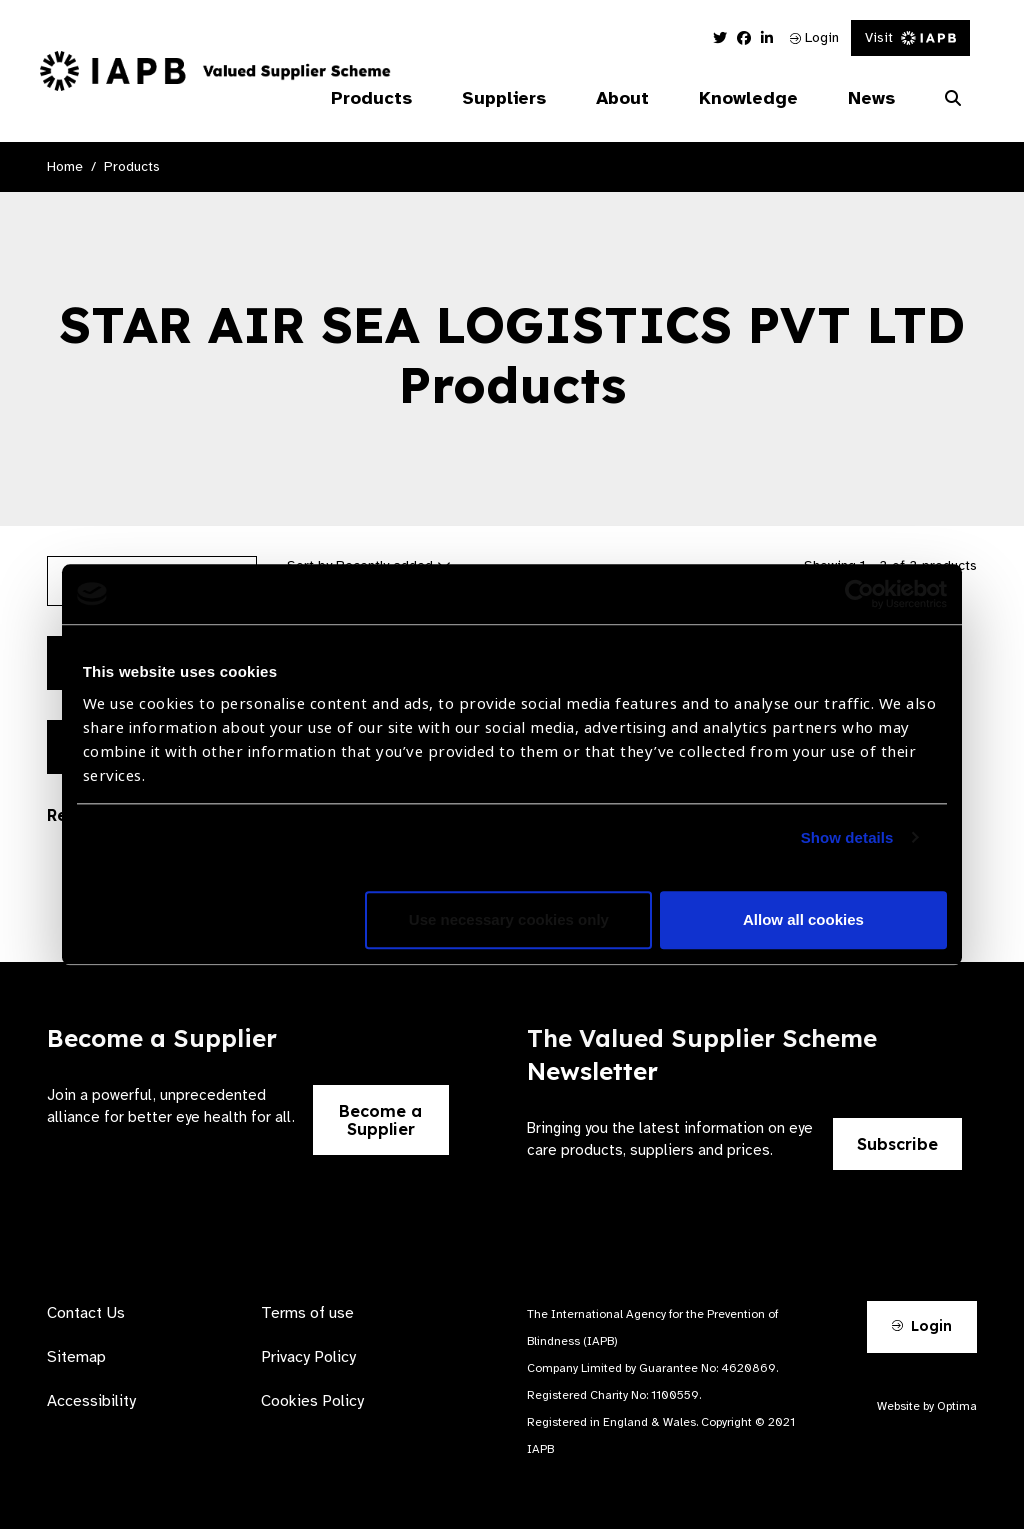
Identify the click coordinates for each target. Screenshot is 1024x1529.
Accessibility (91, 1401)
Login (814, 37)
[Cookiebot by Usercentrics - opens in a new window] (859, 594)
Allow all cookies (803, 919)
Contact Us (86, 1313)
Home (65, 166)
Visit (910, 37)
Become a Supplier (380, 1120)
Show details (847, 837)
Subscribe (897, 1144)
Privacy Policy (308, 1357)
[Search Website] (953, 99)
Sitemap (76, 1357)
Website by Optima (927, 1406)
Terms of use (307, 1313)
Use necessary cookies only (509, 919)
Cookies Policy (312, 1401)
